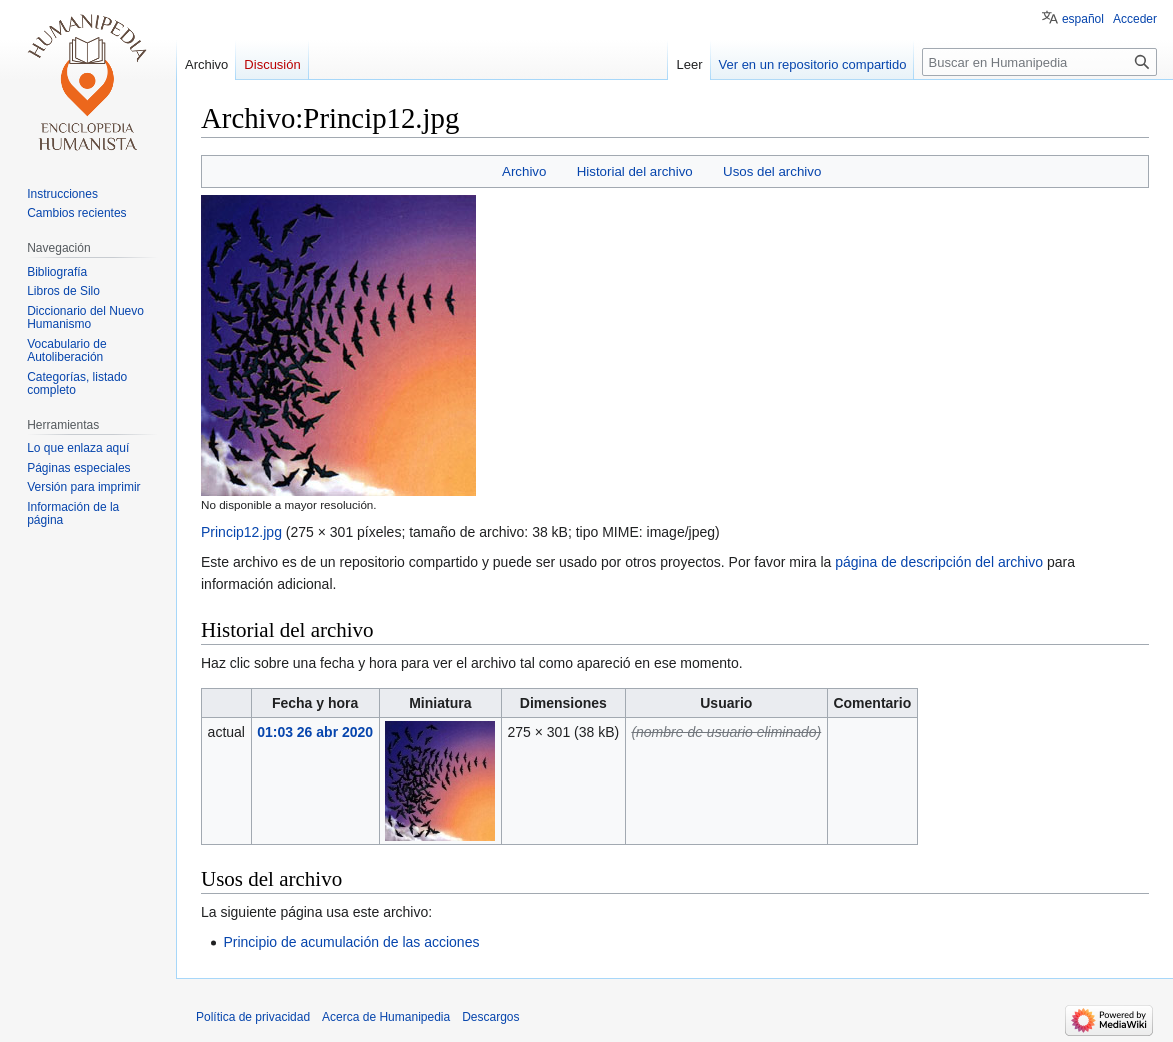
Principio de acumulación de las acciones (351, 942)
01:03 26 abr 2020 (315, 732)
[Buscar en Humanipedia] (1039, 62)
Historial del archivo (635, 171)
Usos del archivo (772, 171)
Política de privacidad (253, 1017)
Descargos (490, 1017)
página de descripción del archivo (939, 562)
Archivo (524, 171)
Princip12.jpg (241, 532)
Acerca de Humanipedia (386, 1017)
